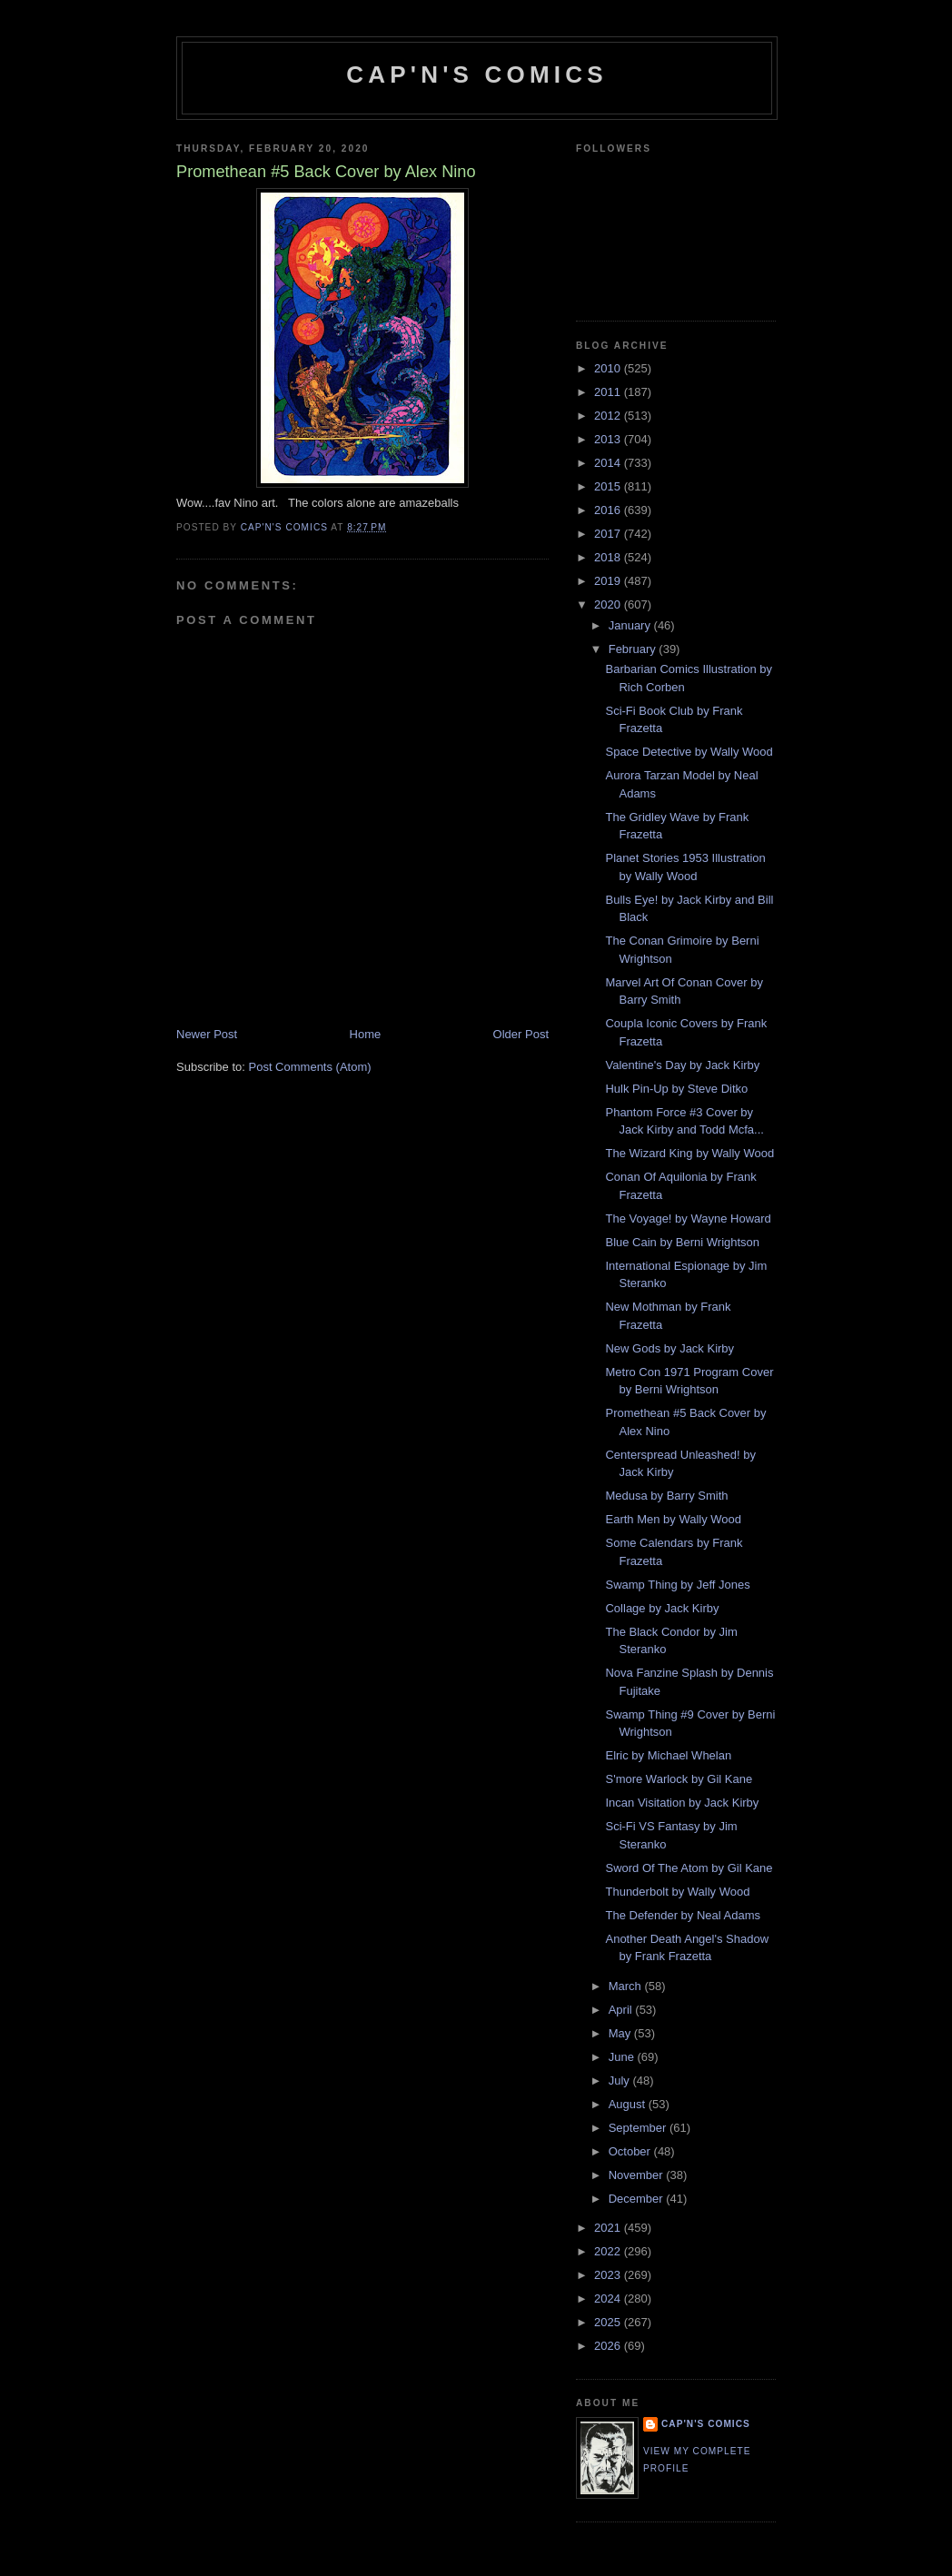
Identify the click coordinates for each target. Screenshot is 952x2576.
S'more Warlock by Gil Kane (678, 1779)
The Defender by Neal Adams (682, 1915)
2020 (609, 604)
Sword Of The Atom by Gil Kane (688, 1868)
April (622, 2009)
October (631, 2151)
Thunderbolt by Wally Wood (677, 1891)
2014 (609, 463)
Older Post (521, 1034)
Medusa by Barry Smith (666, 1495)
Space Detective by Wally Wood (688, 751)
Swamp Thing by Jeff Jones (677, 1584)
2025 (609, 2322)
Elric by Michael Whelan (668, 1755)
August (629, 2104)
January (631, 625)
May (621, 2033)
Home (366, 1034)
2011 (609, 392)
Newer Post (206, 1034)
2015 (609, 486)
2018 (609, 557)
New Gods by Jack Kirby (669, 1348)
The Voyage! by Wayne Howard (687, 1218)
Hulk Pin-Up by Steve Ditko (676, 1088)
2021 (609, 2227)
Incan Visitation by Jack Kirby (682, 1802)
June (623, 2057)
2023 (609, 2275)
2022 (609, 2251)
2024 (609, 2298)
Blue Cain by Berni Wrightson (682, 1242)
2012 (609, 415)
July (621, 2080)
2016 (609, 510)
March (627, 1986)
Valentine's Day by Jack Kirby (682, 1065)
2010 (609, 368)
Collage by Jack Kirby (662, 1608)
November (638, 2175)
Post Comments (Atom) (310, 1067)
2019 (609, 581)
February (634, 649)
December (638, 2198)
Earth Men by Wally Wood (673, 1519)
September (639, 2128)
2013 (609, 439)
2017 (609, 533)
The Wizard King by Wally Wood (689, 1153)
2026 (609, 2346)
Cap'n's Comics (476, 74)
